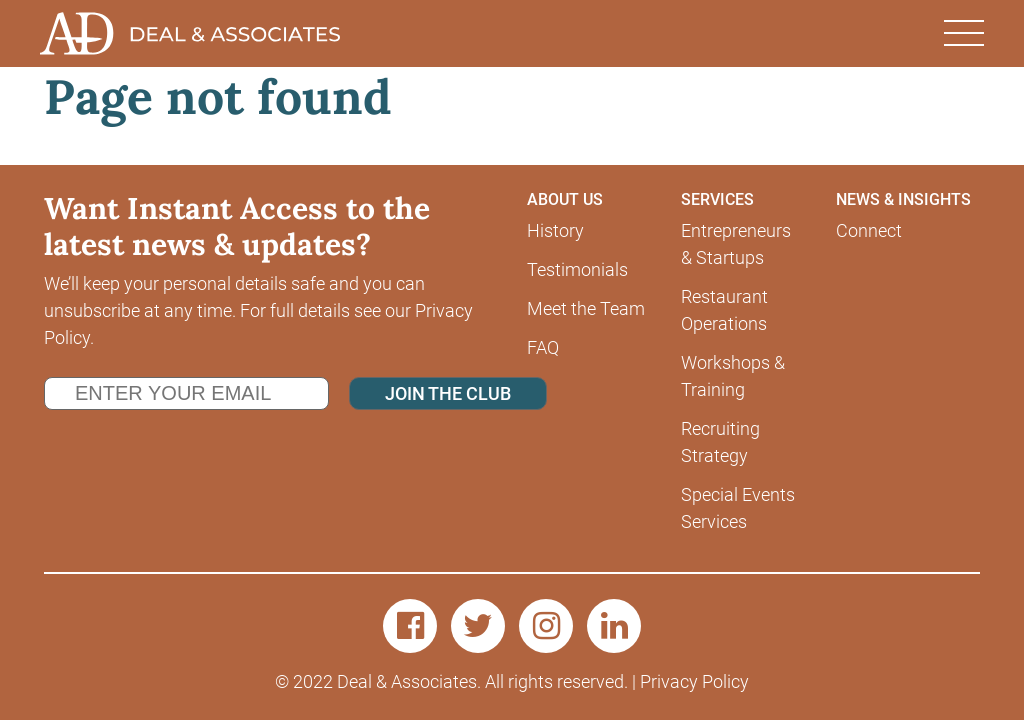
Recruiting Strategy (720, 442)
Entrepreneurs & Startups (736, 244)
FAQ (543, 347)
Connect (869, 230)
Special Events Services (738, 508)
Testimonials (577, 269)
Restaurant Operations (724, 310)
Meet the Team (586, 308)
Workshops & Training (733, 376)
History (555, 230)
